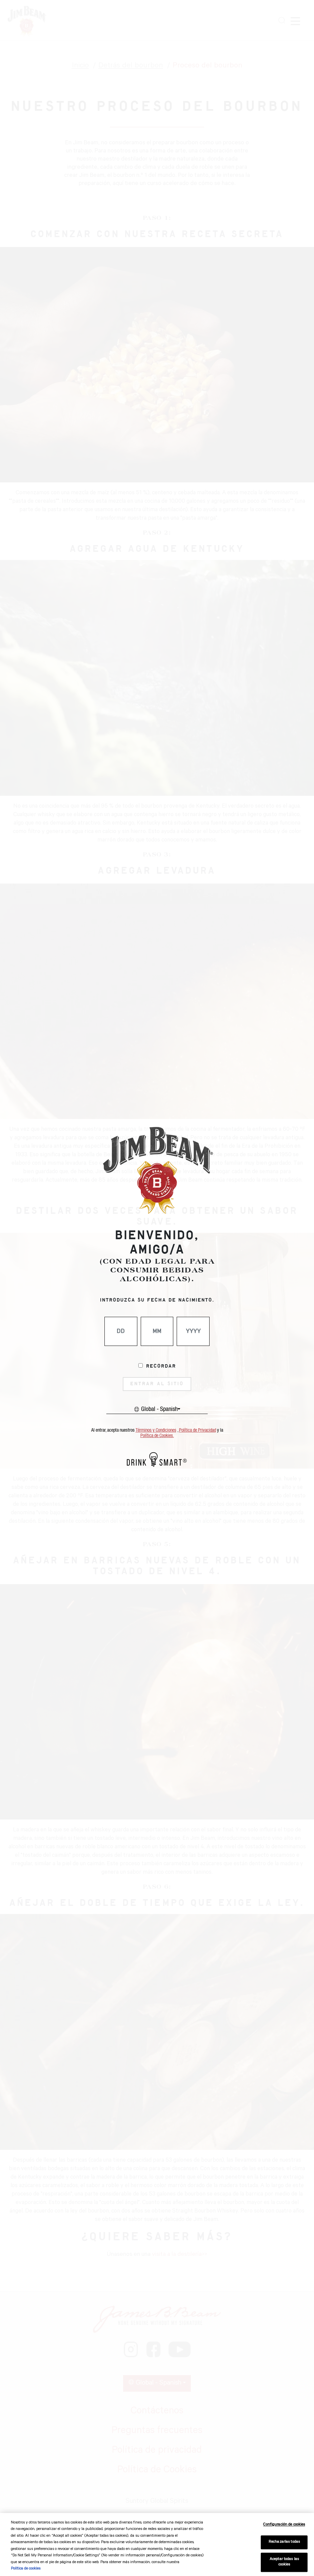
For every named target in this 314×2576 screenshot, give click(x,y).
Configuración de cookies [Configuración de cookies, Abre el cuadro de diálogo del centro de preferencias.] (284, 2525)
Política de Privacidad (197, 1430)
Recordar (161, 1366)
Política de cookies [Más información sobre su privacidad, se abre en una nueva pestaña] (25, 2569)
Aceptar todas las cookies (284, 2562)
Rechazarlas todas (284, 2542)
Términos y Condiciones (156, 1430)
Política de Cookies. (157, 1436)
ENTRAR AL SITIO (157, 1384)
